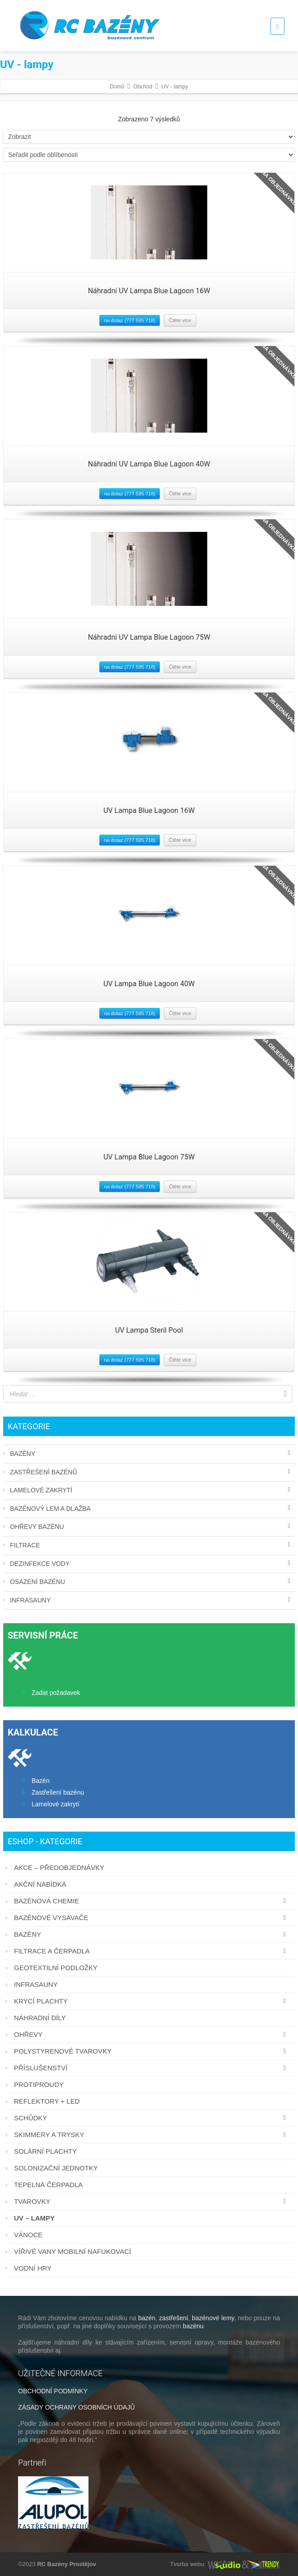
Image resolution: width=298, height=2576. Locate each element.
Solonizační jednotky (56, 2168)
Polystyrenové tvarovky (152, 2051)
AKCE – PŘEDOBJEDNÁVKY (59, 1867)
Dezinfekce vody (40, 1563)
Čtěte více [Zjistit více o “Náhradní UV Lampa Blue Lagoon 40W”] (180, 493)
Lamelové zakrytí (41, 1490)
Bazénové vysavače (152, 1917)
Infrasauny (30, 1600)
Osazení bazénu (37, 1581)
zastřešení (173, 2318)
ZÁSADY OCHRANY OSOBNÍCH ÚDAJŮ (76, 2407)
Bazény (22, 1453)
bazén (146, 2318)
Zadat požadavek (56, 1692)
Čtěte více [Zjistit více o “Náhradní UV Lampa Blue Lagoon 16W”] (180, 320)
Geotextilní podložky (56, 1967)
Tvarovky (152, 2201)
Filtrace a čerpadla (152, 1951)
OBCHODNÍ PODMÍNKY (53, 2391)
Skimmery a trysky (152, 2134)
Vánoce (28, 2235)
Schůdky (152, 2118)
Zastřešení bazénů (43, 1472)
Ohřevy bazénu (37, 1526)
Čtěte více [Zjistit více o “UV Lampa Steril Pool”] (180, 1359)
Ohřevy (152, 2034)
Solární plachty (45, 2151)
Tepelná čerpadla (48, 2184)
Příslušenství (152, 2068)
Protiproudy (39, 2084)
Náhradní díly (40, 2018)
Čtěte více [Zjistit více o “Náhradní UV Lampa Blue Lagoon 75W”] (180, 666)
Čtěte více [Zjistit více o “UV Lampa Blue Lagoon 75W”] (180, 1186)
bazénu (193, 2326)
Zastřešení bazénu (58, 1792)
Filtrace (25, 1545)
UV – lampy (34, 2218)
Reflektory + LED (46, 2101)
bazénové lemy (213, 2318)
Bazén (41, 1780)
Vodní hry (32, 2268)
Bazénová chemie (152, 1901)
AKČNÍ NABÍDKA (40, 1884)
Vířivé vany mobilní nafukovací (72, 2251)
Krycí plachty (152, 2001)
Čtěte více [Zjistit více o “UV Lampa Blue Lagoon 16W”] (180, 840)
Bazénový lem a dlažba (50, 1508)
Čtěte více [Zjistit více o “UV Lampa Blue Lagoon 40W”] (180, 1013)
